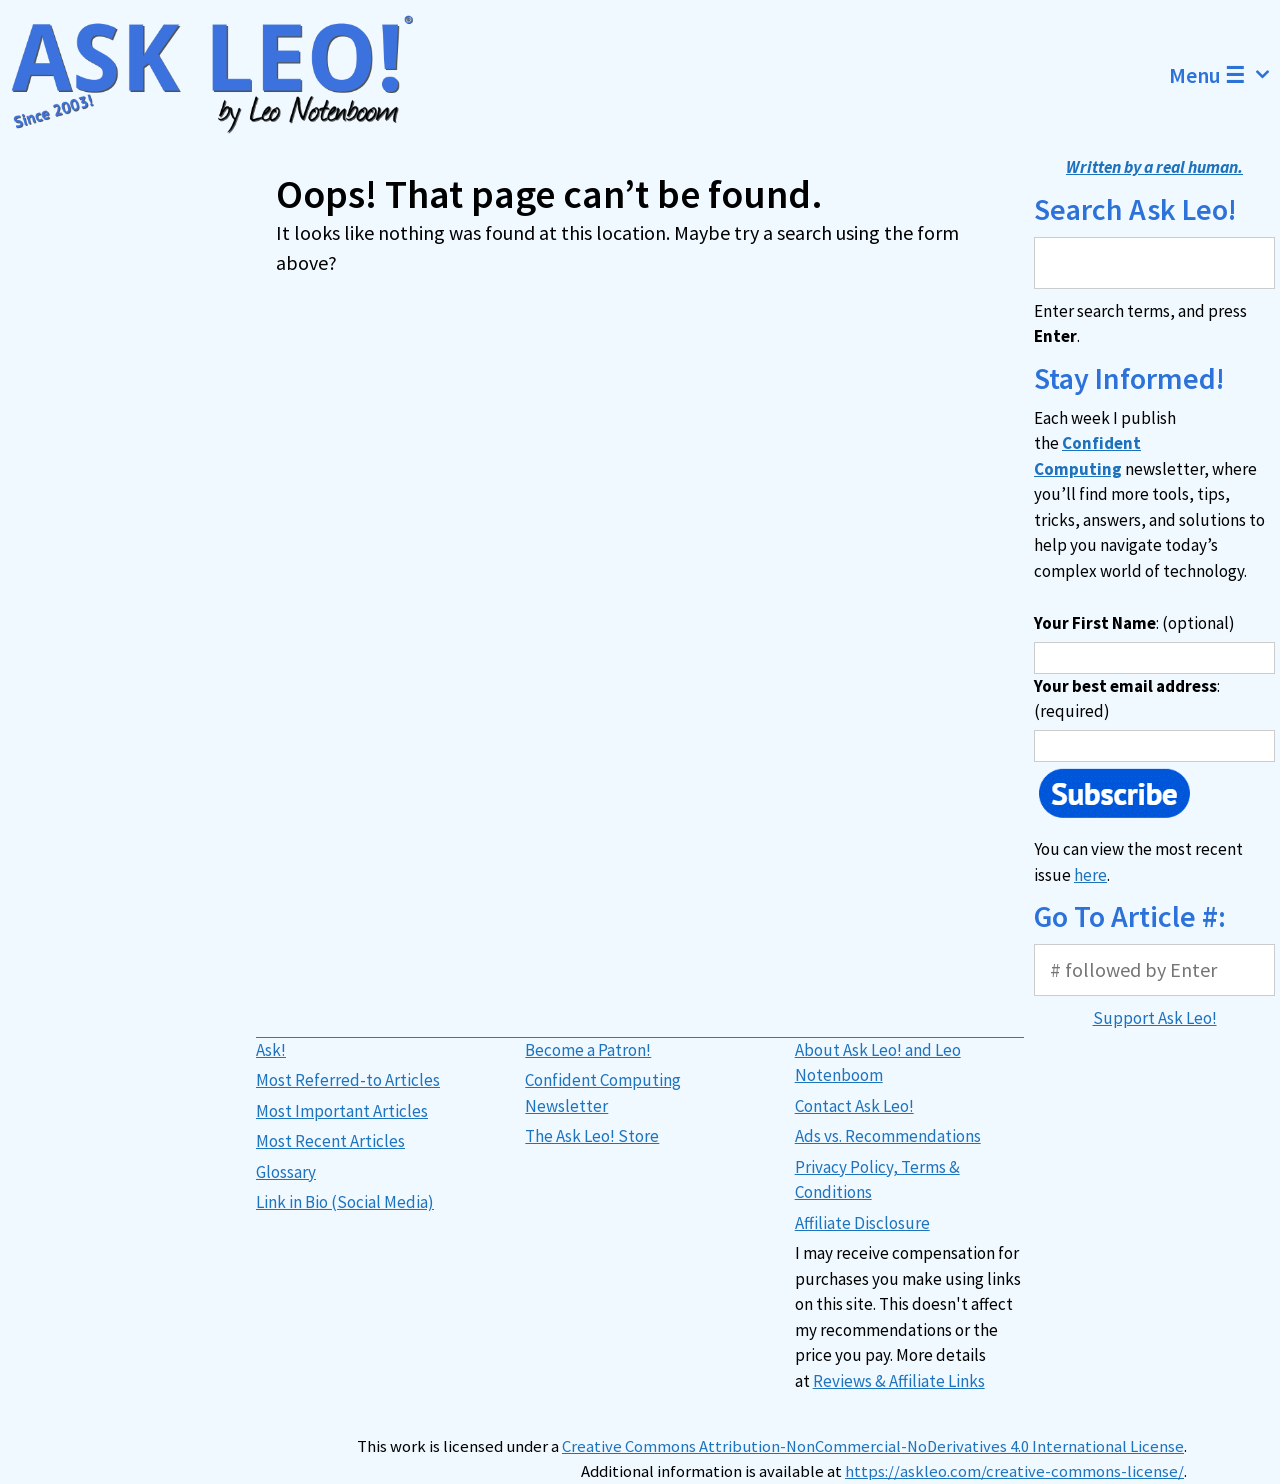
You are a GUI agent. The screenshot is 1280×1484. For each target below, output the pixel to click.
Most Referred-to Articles (348, 1080)
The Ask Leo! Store (592, 1136)
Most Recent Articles (330, 1141)
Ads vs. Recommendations (888, 1136)
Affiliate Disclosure (862, 1223)
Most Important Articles (342, 1111)
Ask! (271, 1050)
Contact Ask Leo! (854, 1106)
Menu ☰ (1224, 75)
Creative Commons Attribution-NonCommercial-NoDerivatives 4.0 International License (873, 1446)
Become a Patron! (588, 1050)
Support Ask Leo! (1155, 1018)
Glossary (286, 1172)
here (1090, 875)
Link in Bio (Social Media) (345, 1202)
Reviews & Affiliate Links (899, 1381)
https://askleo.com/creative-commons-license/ (1014, 1471)
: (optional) (1134, 623)
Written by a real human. (1154, 167)
